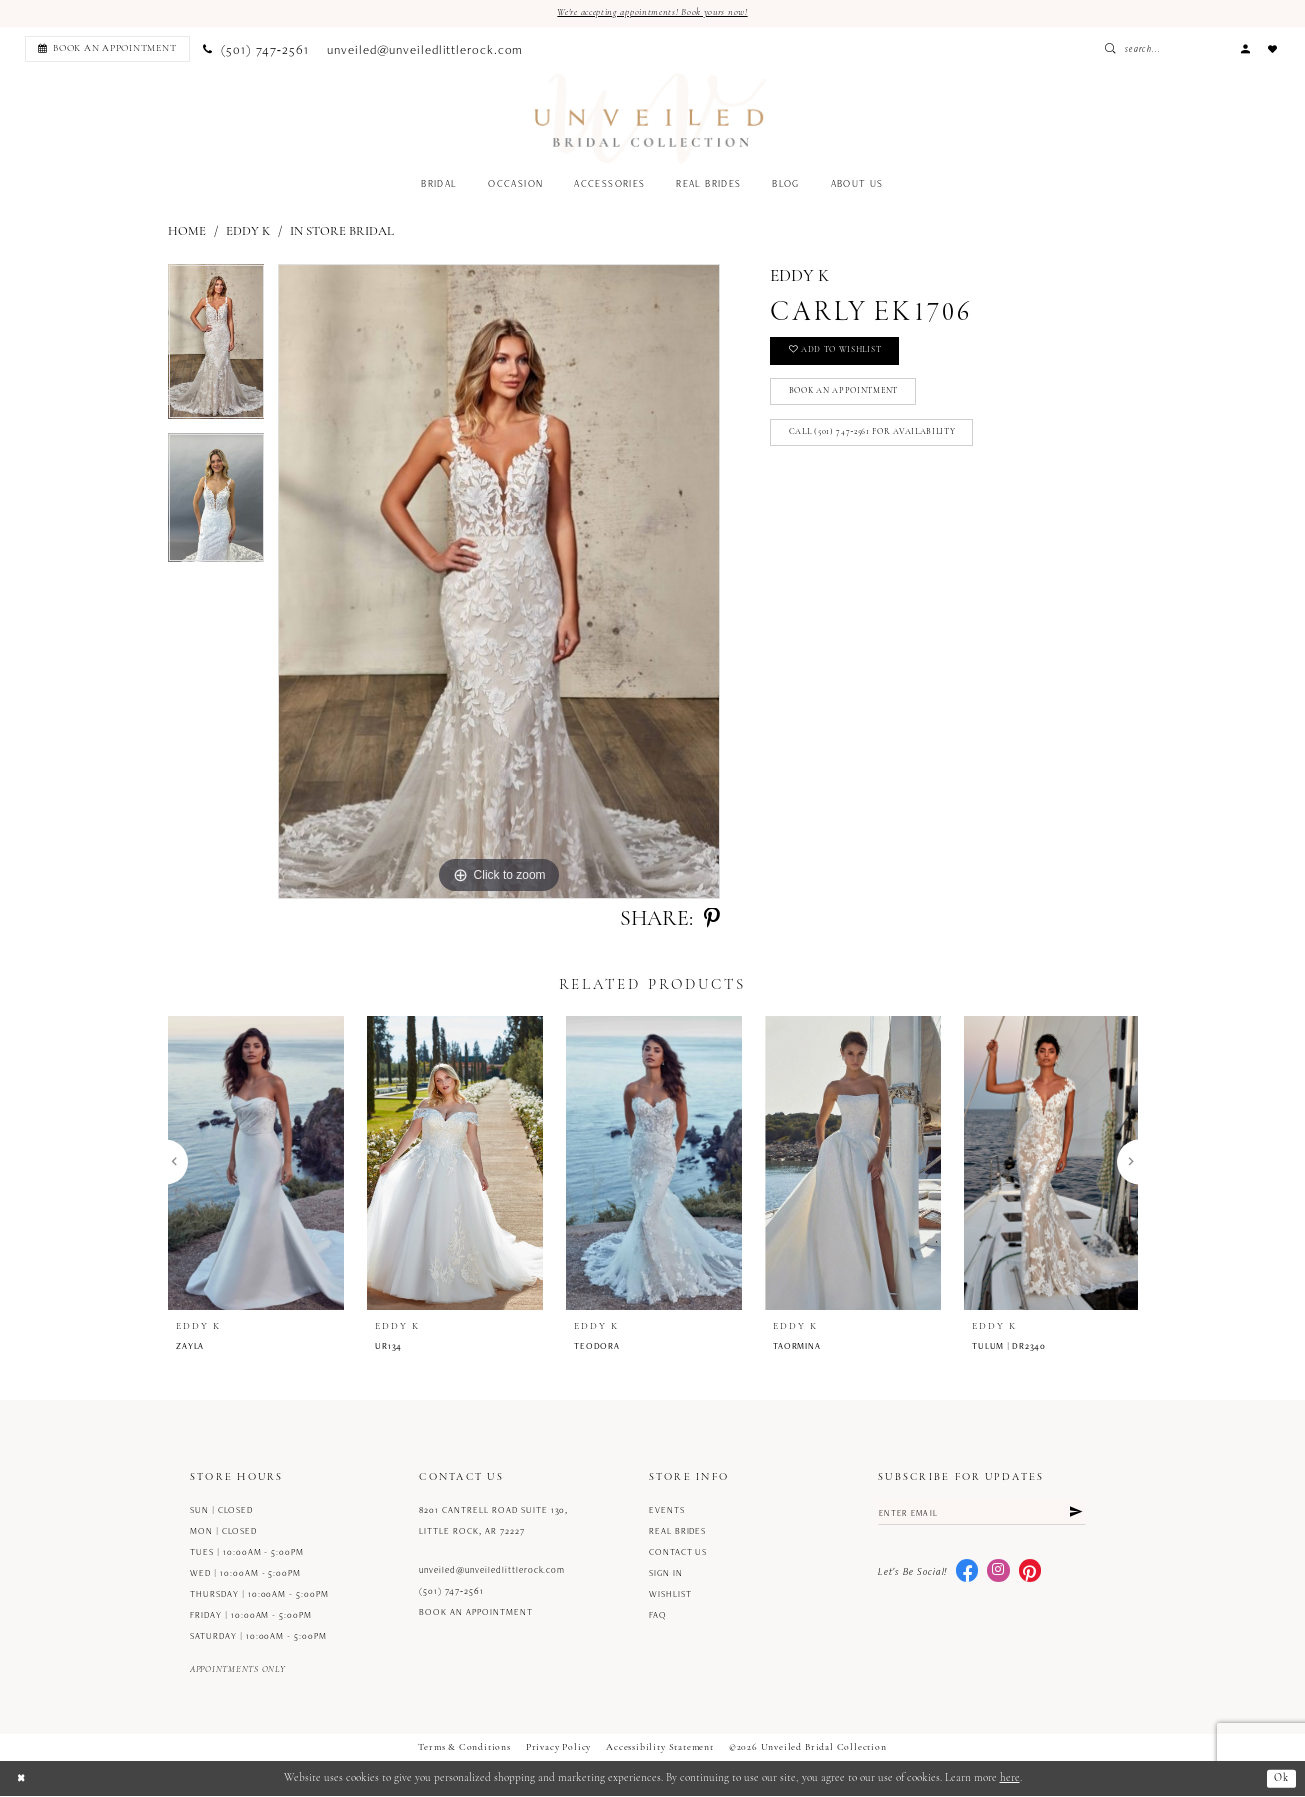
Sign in (666, 1574)
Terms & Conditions (464, 1748)
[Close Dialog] (22, 1779)
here (1010, 1779)
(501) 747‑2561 (451, 1592)
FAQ (658, 1616)
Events (667, 1511)
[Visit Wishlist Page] (1273, 49)
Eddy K (248, 232)
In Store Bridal (342, 232)
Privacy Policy (558, 1748)
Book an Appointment (850, 397)
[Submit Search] (1151, 49)
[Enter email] (982, 1514)
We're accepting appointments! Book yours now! (653, 12)
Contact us (678, 1553)
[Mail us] (425, 50)
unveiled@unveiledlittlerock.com (492, 1571)
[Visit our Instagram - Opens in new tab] (998, 1574)
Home (187, 232)
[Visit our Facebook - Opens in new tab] (967, 1574)
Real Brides (678, 1532)
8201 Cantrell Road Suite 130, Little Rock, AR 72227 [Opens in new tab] (493, 1521)
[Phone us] (256, 50)
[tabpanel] (216, 349)
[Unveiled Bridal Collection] (650, 119)
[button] (1245, 49)
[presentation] (256, 1163)
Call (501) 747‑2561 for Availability (879, 441)
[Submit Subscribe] (1074, 1514)
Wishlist (670, 1595)
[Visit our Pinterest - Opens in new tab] (1030, 1574)
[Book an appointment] (107, 49)
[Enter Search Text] (1184, 49)
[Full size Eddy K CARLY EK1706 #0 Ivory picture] (499, 583)
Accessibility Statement (660, 1748)
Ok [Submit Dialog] (1280, 1779)
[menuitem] (104, 49)
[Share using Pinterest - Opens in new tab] (712, 921)
